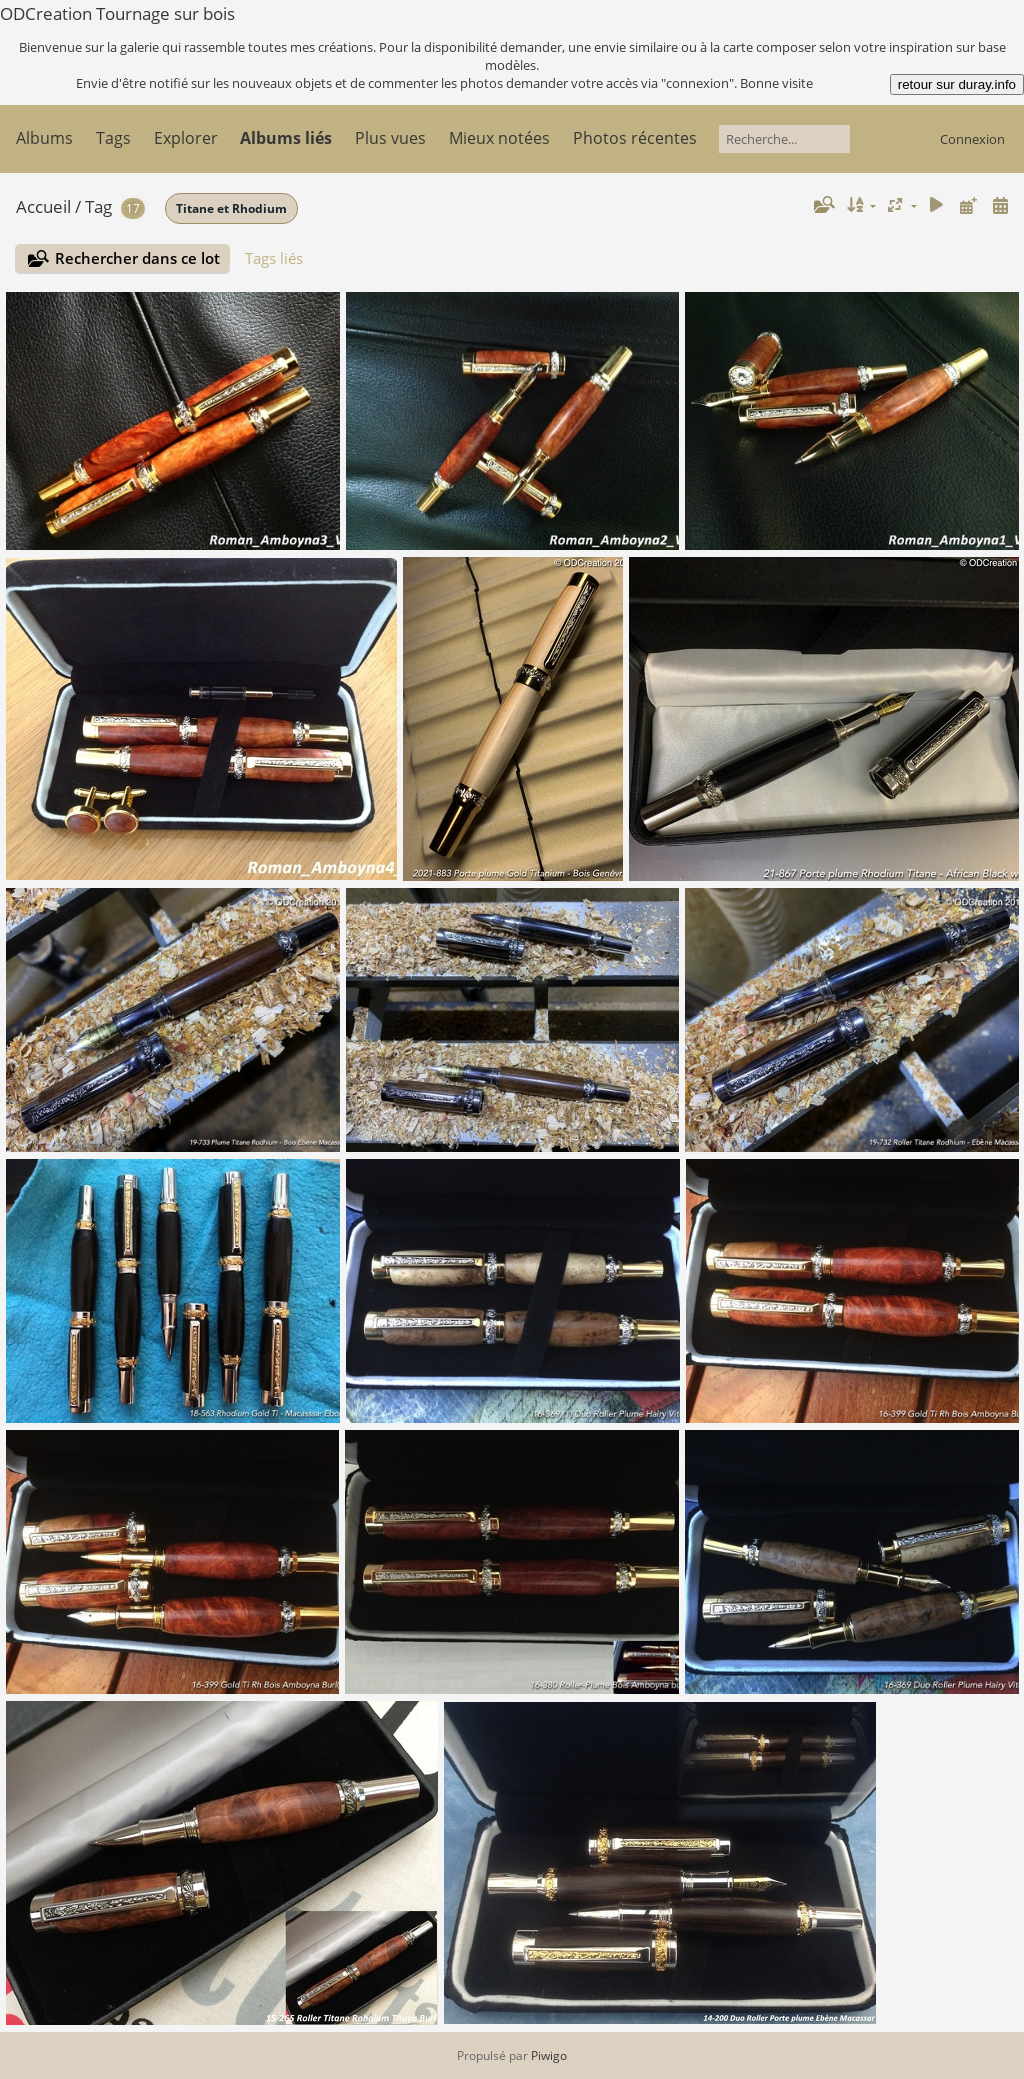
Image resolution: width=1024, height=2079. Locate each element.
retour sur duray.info (957, 84)
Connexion (972, 139)
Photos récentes (635, 138)
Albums (44, 138)
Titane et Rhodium (231, 208)
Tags (113, 138)
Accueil (43, 206)
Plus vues (390, 138)
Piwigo (549, 2055)
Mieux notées (499, 138)
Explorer (186, 138)
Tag (98, 206)
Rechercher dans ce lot (137, 258)
